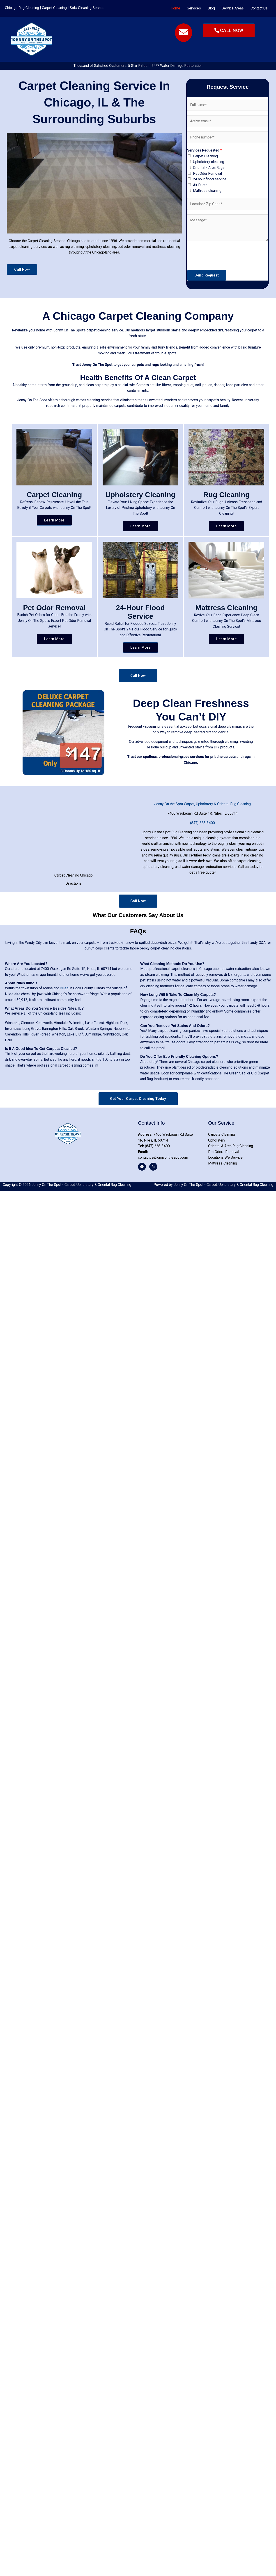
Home (175, 8)
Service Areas (233, 8)
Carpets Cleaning (221, 1134)
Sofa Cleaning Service (87, 8)
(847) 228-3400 (153, 1146)
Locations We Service (225, 1157)
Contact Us (259, 8)
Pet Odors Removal (223, 1152)
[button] (194, 8)
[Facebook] (142, 1167)
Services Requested (204, 150)
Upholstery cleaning (208, 162)
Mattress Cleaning (226, 608)
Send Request (207, 275)
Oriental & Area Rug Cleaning (230, 1146)
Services (194, 8)
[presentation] (221, 254)
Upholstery (216, 1140)
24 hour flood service (209, 179)
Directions (73, 883)
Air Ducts (200, 185)
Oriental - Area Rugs (209, 167)
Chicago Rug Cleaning (22, 8)
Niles (64, 988)
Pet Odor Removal (207, 173)
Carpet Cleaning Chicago (73, 875)
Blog (211, 8)
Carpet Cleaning (54, 8)
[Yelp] (153, 1167)
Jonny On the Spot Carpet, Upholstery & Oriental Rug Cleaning (202, 804)
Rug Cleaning (226, 495)
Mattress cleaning (207, 190)
